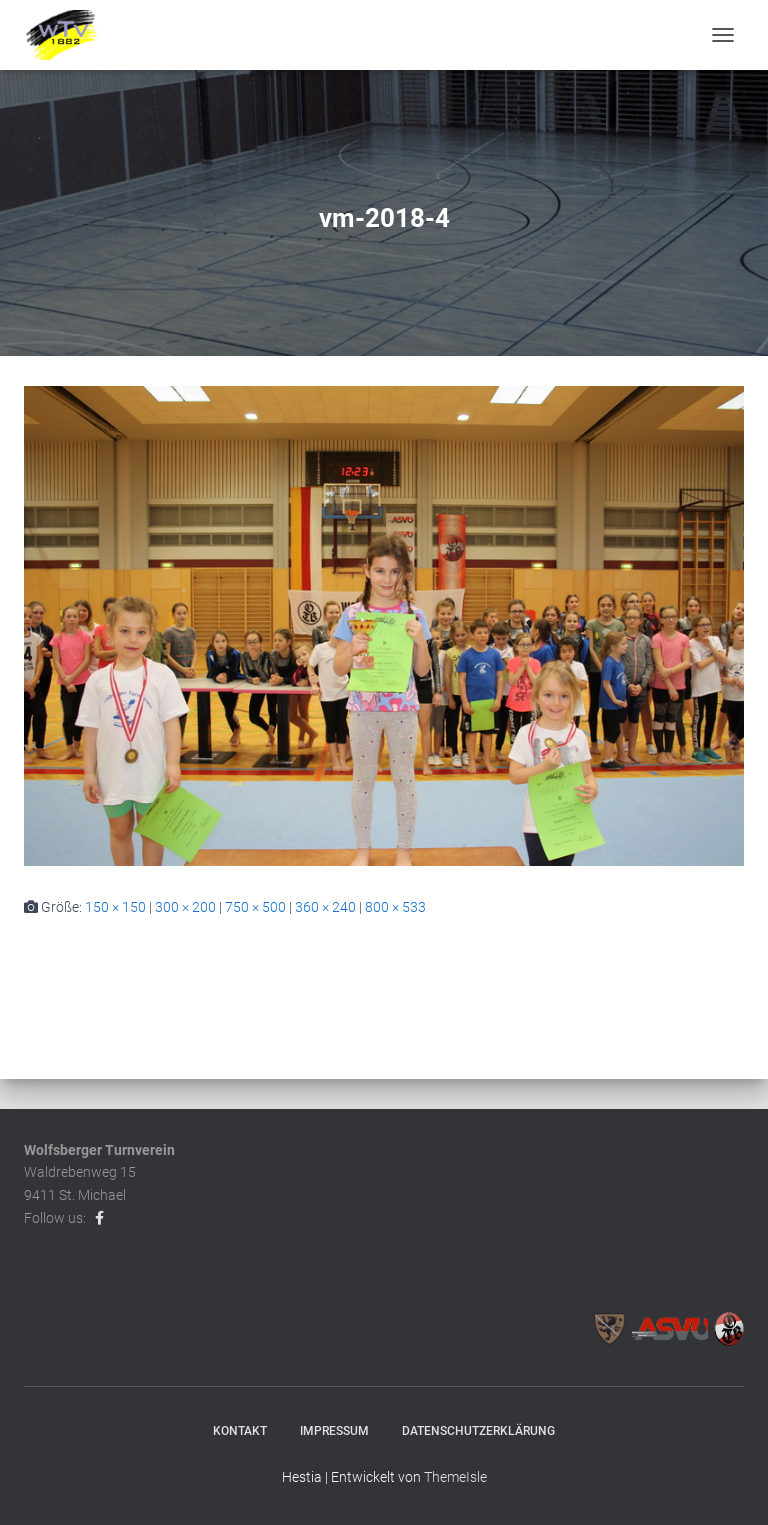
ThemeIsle (455, 1477)
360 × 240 (325, 907)
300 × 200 (185, 907)
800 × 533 (395, 907)
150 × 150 (115, 907)
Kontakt (240, 1431)
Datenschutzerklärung (478, 1431)
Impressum (334, 1431)
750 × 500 (255, 907)
